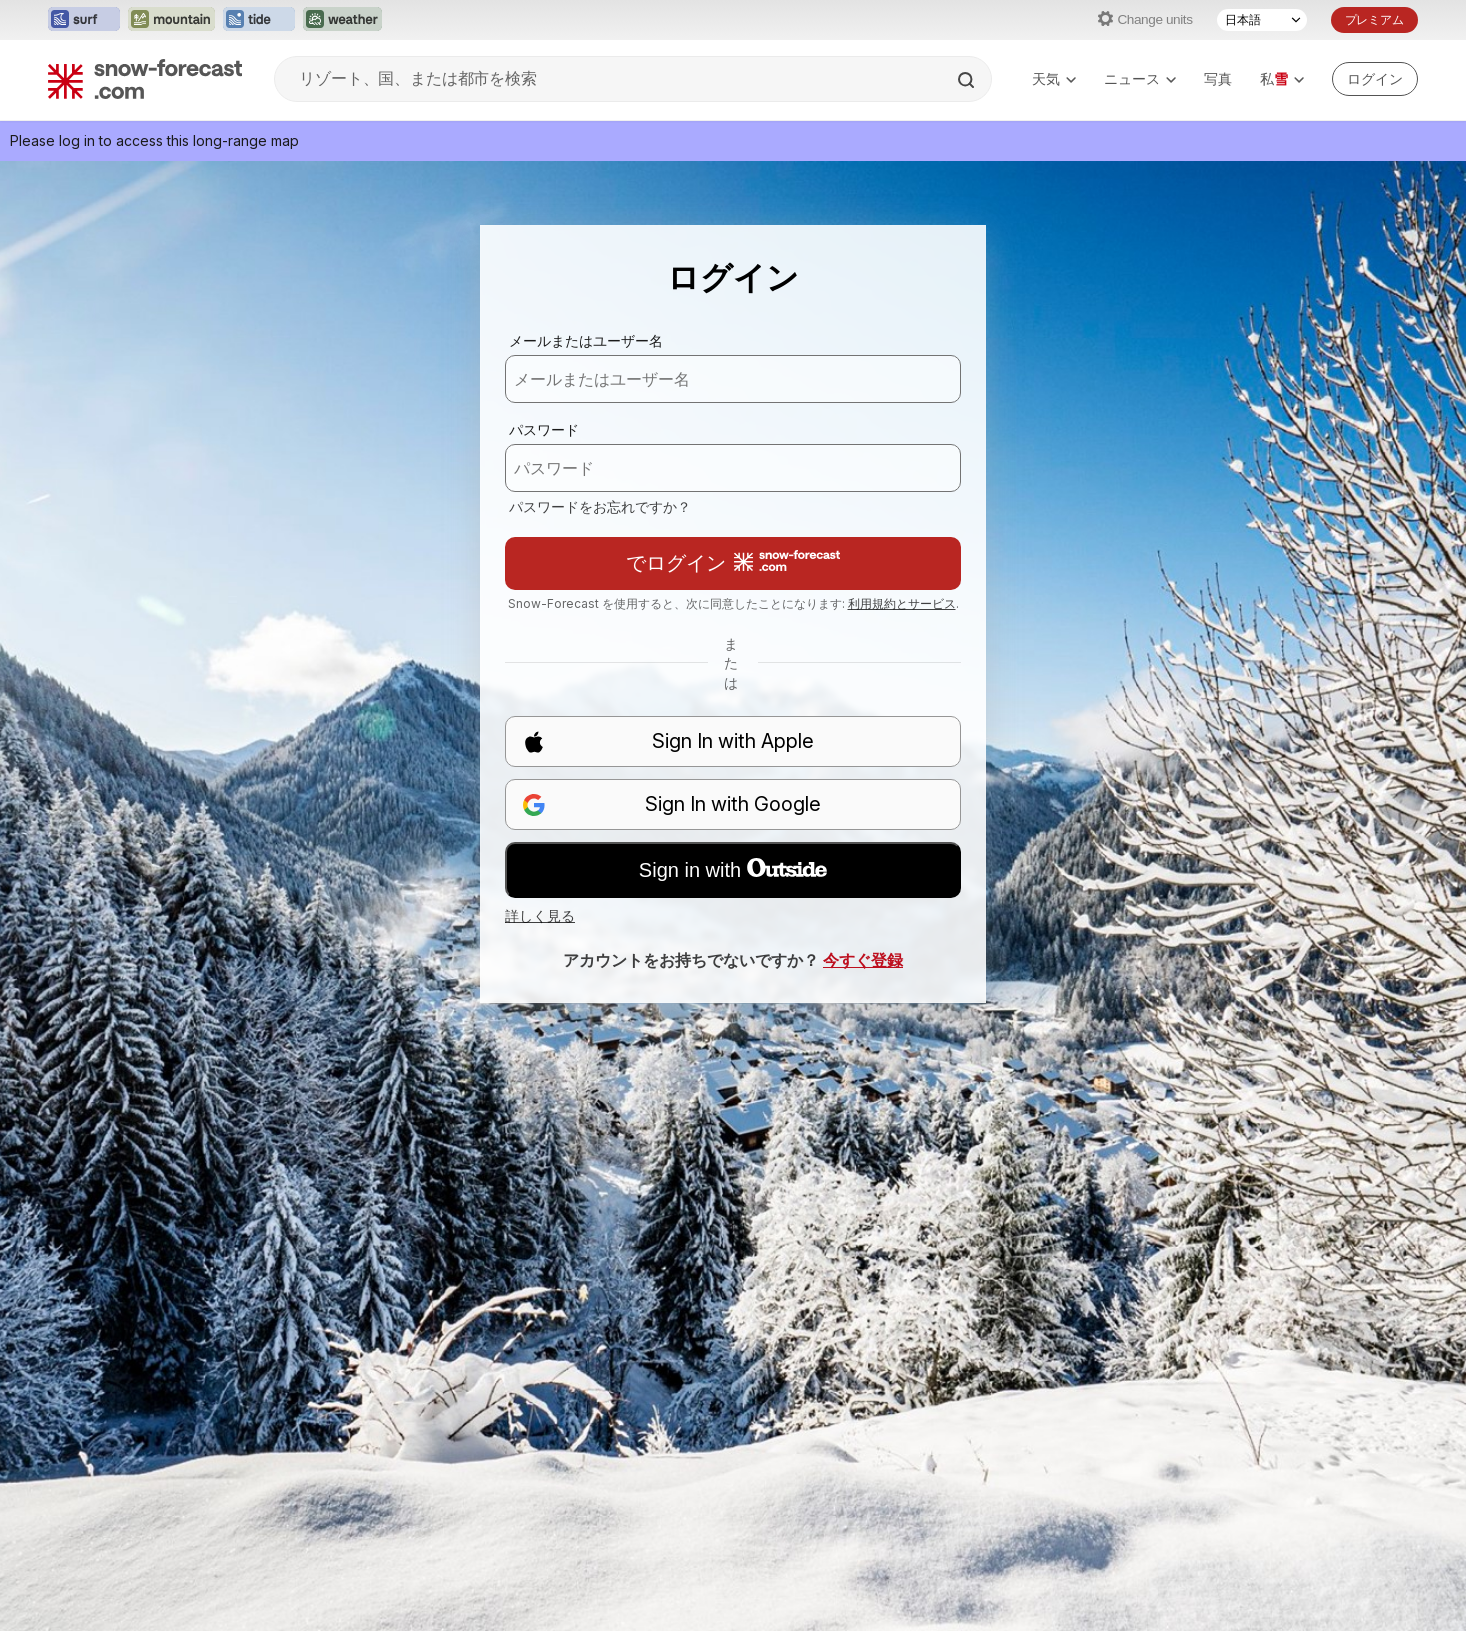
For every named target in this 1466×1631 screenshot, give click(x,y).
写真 (1218, 78)
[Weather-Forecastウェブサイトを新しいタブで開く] (342, 20)
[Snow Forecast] (145, 79)
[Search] (968, 80)
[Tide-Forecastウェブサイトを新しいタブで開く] (259, 20)
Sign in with (733, 870)
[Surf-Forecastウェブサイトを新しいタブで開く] (84, 20)
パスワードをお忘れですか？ (600, 506)
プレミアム (1374, 19)
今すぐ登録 (863, 960)
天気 (1054, 78)
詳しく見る (540, 915)
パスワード (544, 429)
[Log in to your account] (1375, 79)
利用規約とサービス (902, 603)
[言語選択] (1262, 20)
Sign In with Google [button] (671, 804)
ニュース (1140, 78)
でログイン (733, 562)
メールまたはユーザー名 (586, 340)
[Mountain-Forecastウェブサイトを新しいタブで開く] (171, 20)
